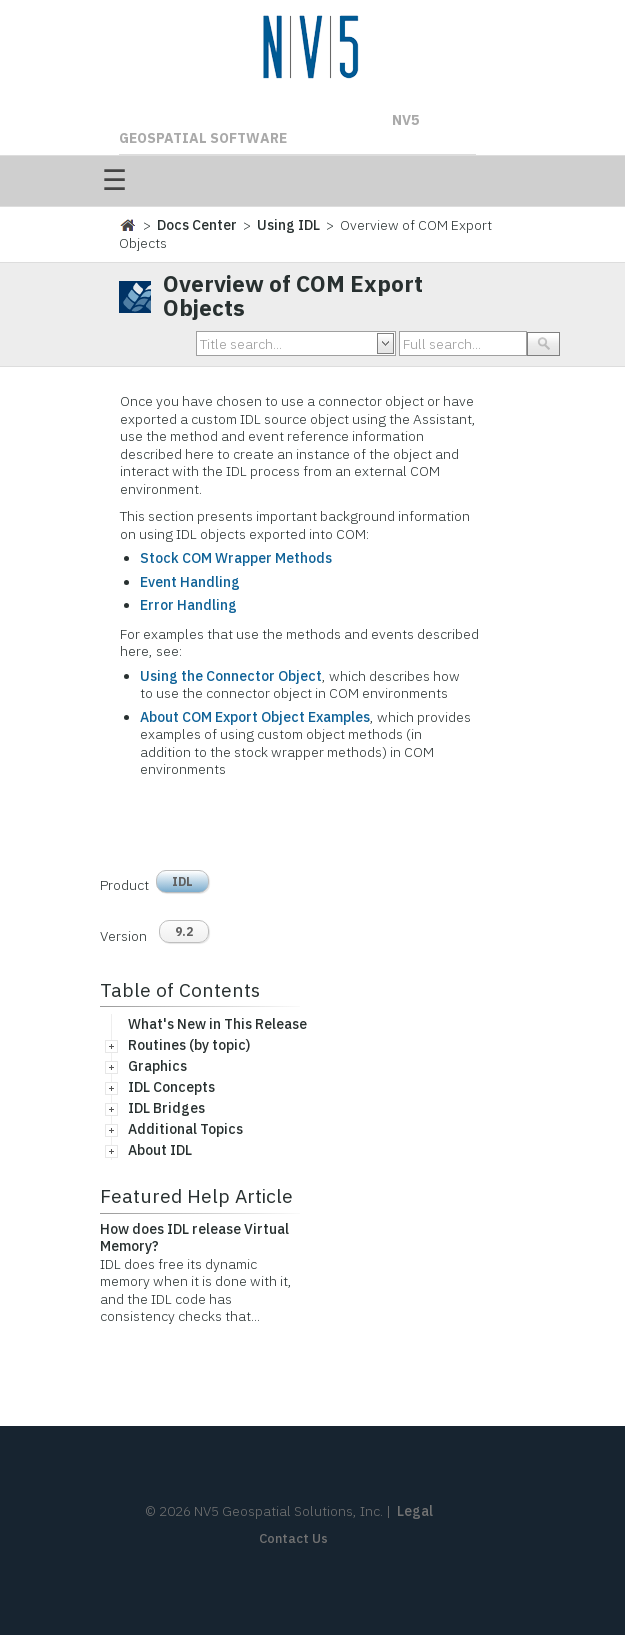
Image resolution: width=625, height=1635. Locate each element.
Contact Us (293, 1538)
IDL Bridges (166, 1108)
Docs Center (197, 225)
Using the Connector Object (231, 676)
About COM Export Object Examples (255, 717)
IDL (182, 881)
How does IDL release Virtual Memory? (194, 1238)
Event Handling (190, 582)
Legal (415, 1511)
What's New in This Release (217, 1024)
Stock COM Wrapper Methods (236, 558)
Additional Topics (185, 1129)
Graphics (157, 1066)
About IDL (160, 1150)
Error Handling (188, 605)
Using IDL (288, 225)
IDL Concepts (171, 1087)
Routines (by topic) (189, 1045)
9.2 (184, 931)
